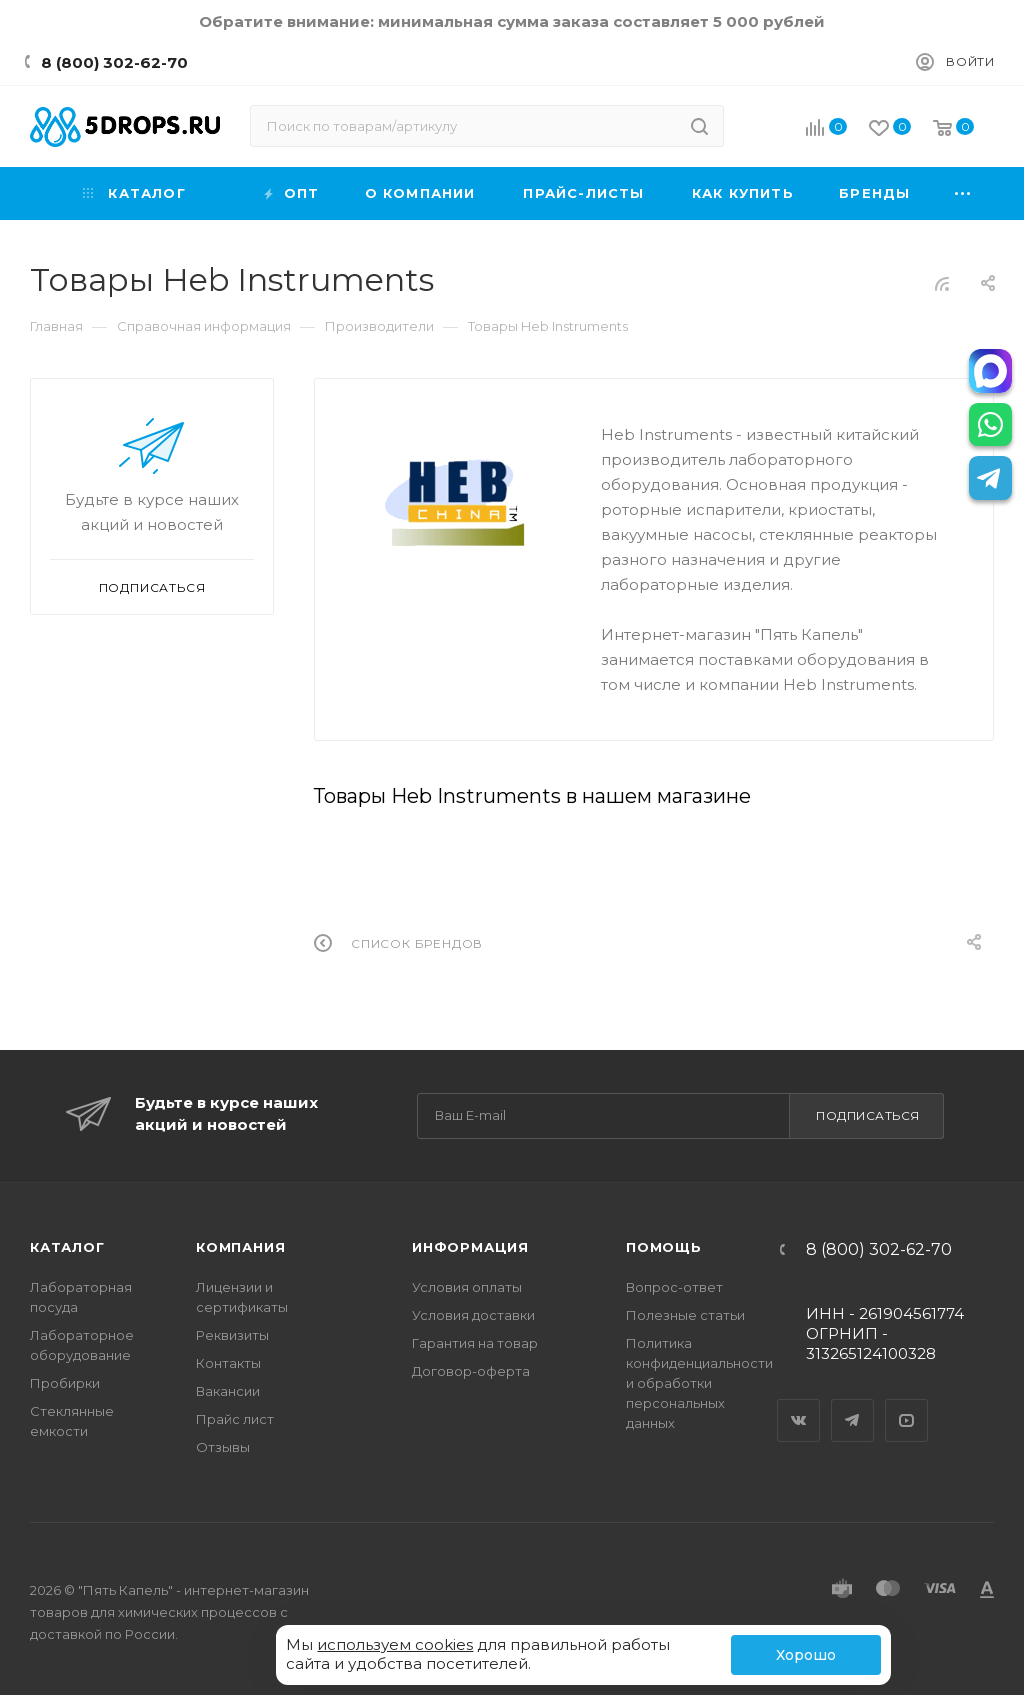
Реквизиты (232, 1335)
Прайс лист (235, 1419)
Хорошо (806, 1655)
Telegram (853, 1403)
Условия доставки (473, 1315)
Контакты (228, 1363)
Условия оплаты (467, 1287)
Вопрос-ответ (674, 1287)
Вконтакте (799, 1403)
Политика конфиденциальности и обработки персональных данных (699, 1383)
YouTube (907, 1403)
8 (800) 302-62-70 (114, 62)
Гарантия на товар (475, 1343)
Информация (470, 1247)
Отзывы (223, 1447)
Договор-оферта (471, 1371)
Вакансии (228, 1391)
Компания (240, 1247)
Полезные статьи (685, 1315)
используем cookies (395, 1644)
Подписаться (868, 1115)
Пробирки (65, 1383)
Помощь (664, 1247)
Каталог (67, 1247)
